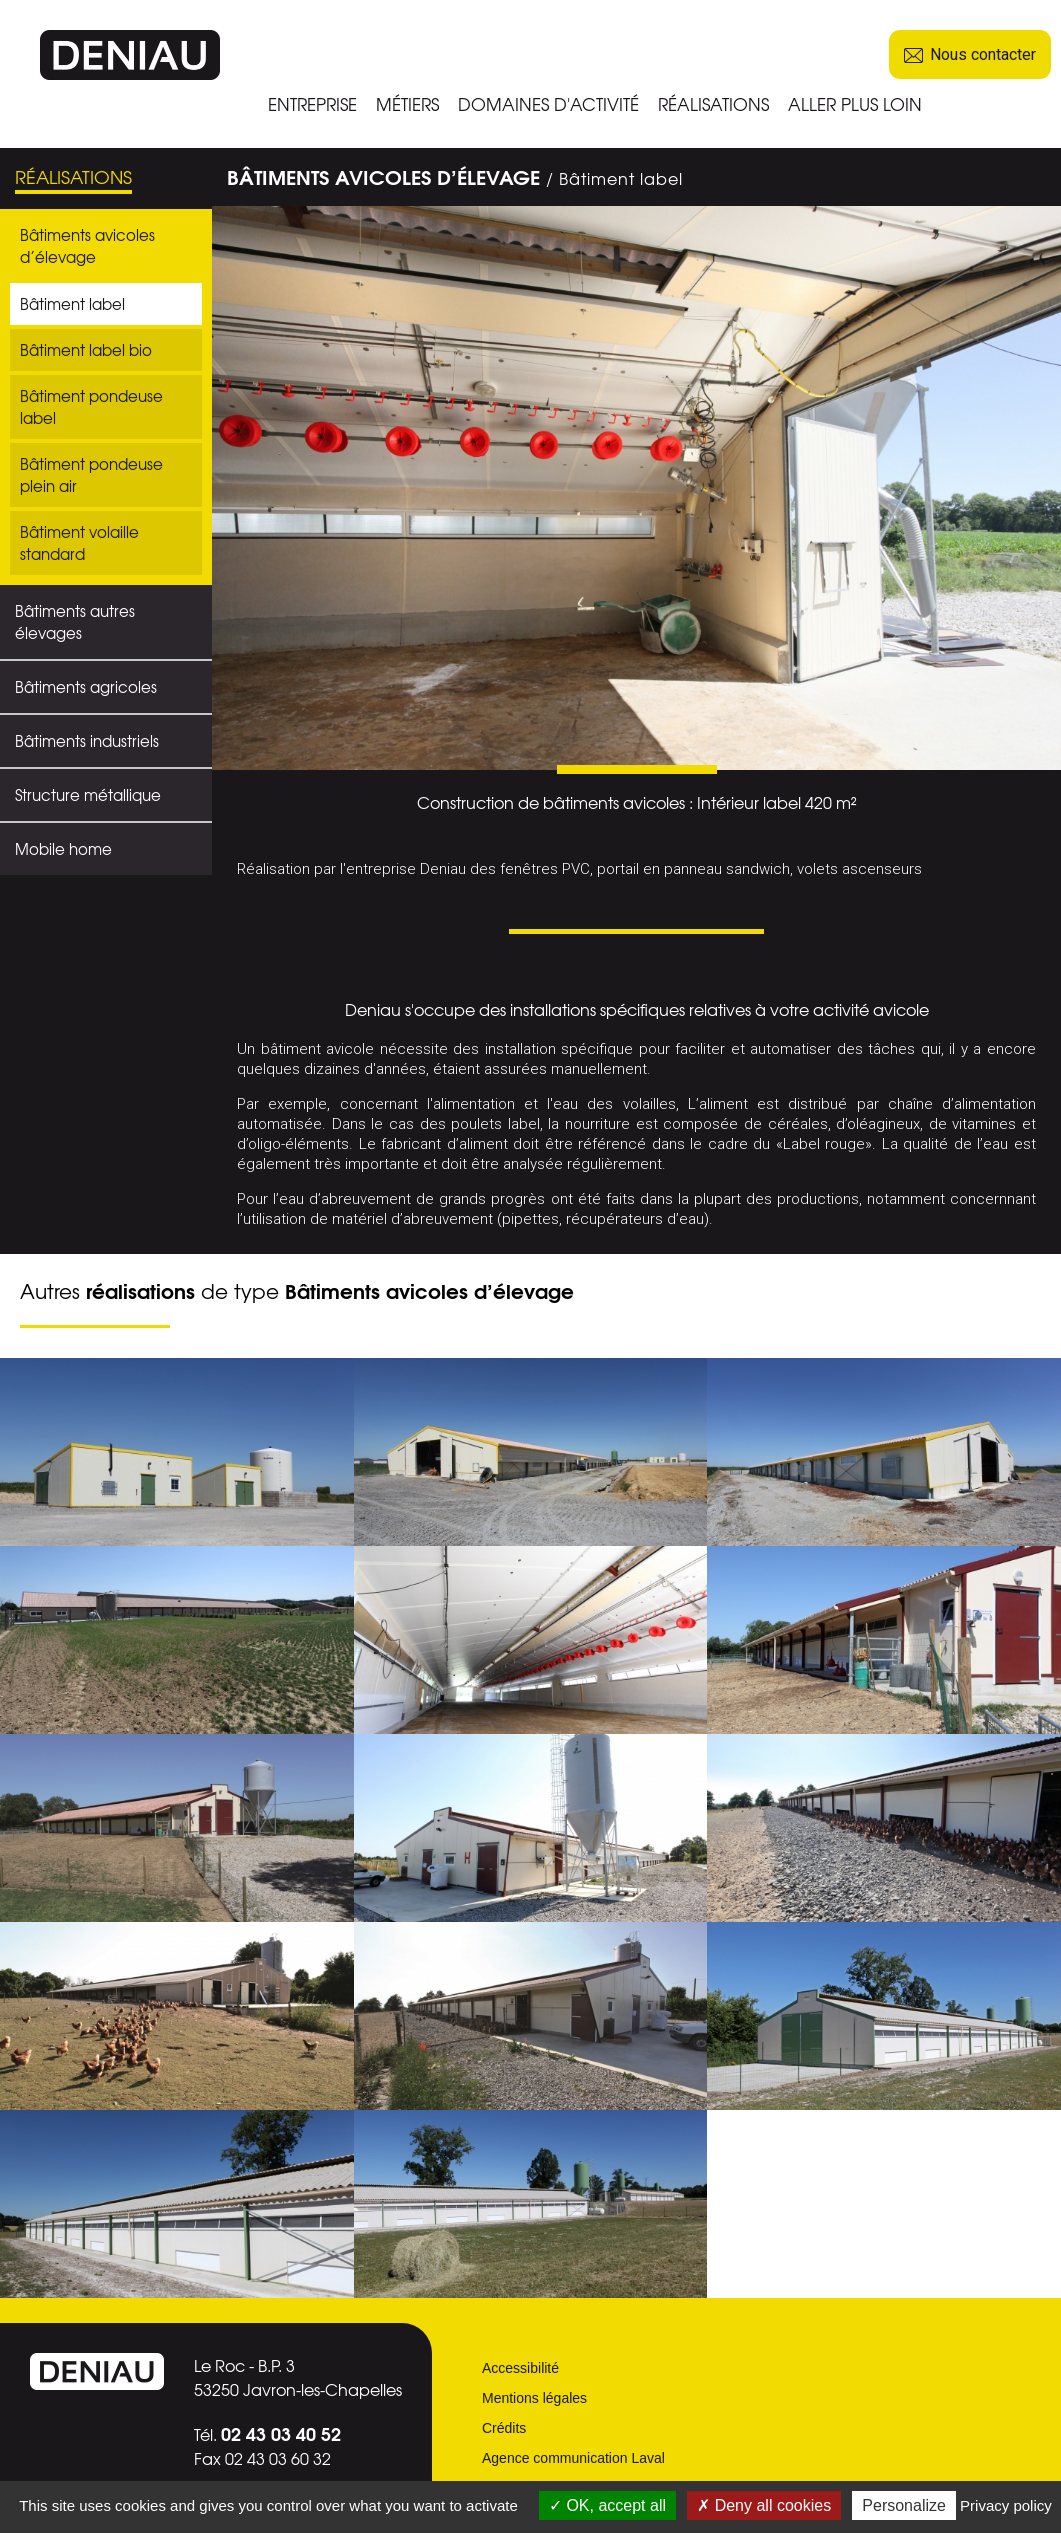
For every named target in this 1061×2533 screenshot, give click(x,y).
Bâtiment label (72, 304)
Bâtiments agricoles (86, 687)
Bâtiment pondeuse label (91, 407)
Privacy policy (1006, 2505)
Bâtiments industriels (87, 741)
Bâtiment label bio (86, 350)
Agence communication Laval (573, 2458)
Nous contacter (970, 54)
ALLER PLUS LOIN (855, 103)
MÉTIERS (407, 103)
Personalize (904, 2505)
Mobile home (63, 849)
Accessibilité (520, 2368)
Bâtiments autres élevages (75, 622)
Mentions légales (534, 2398)
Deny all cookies (764, 2505)
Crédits (504, 2428)
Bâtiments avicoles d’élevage (87, 246)
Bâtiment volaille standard (79, 543)
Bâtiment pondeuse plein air (91, 475)
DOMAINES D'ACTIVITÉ (548, 103)
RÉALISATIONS (713, 103)
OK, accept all (607, 2505)
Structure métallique (88, 795)
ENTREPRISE (312, 103)
